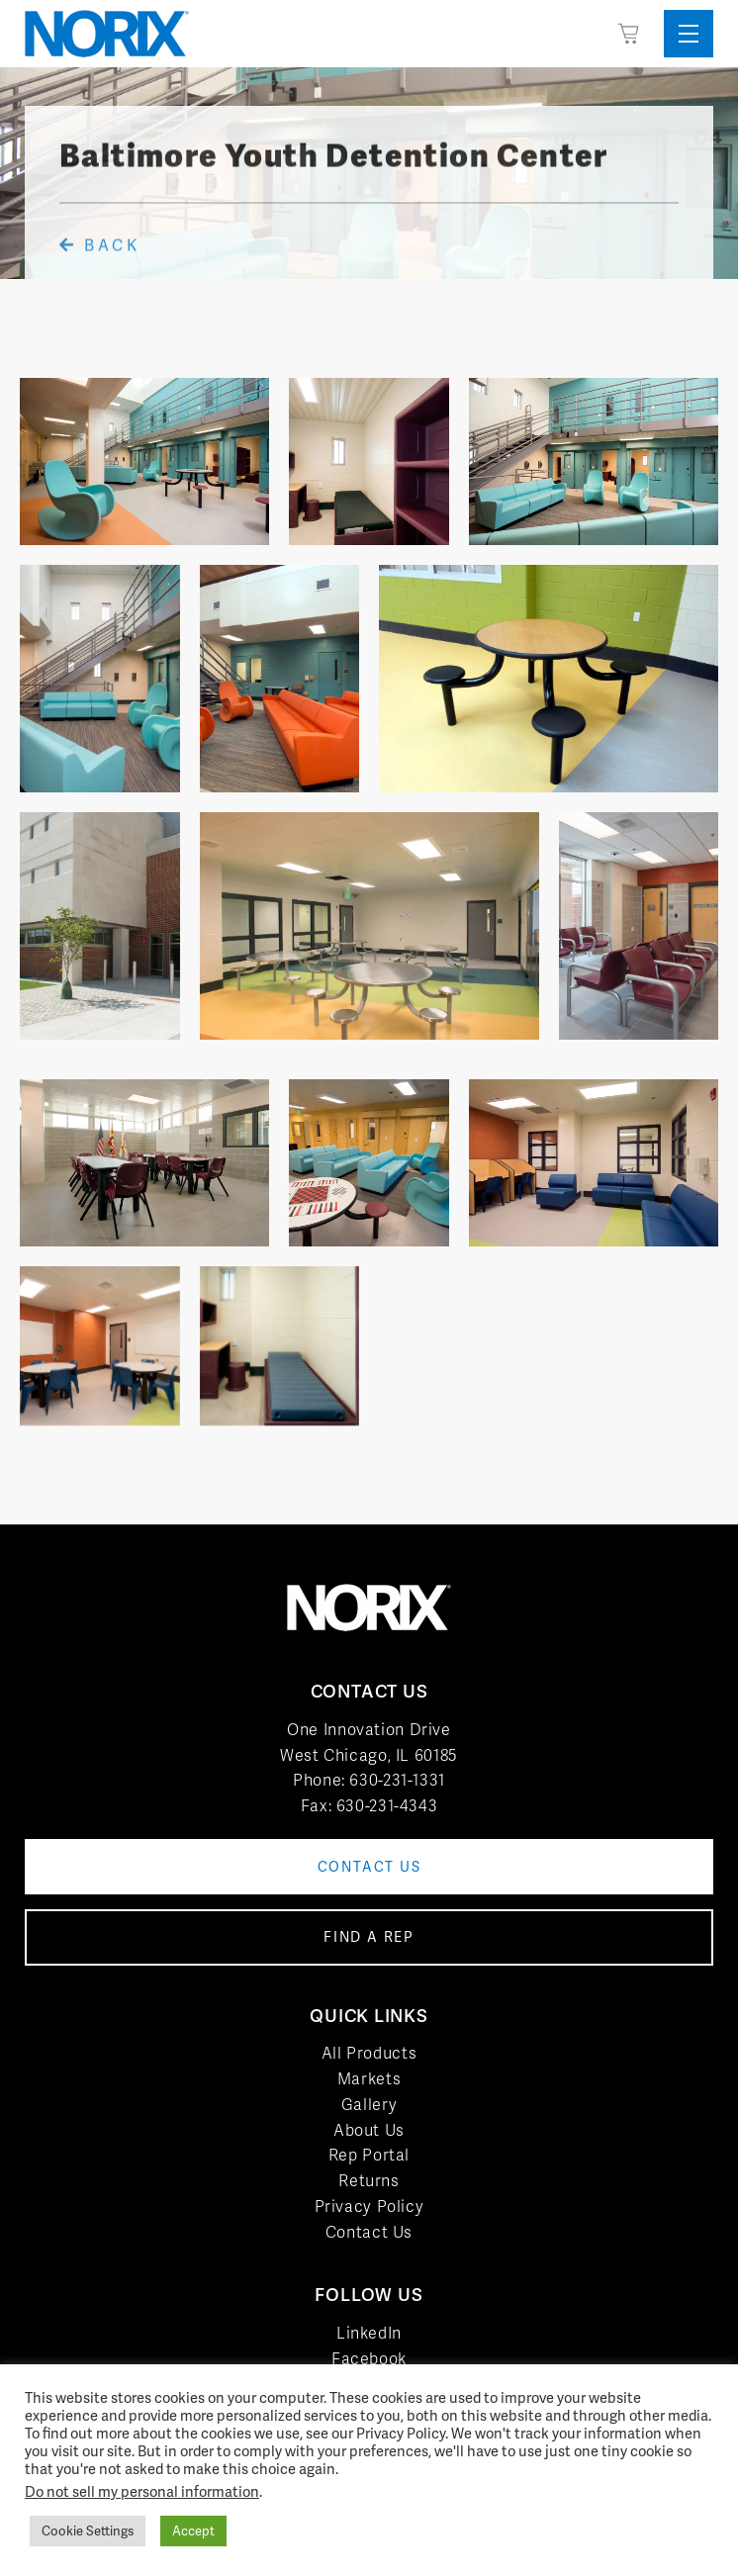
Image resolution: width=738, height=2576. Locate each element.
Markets (369, 2079)
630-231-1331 (397, 1780)
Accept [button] (193, 2531)
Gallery (369, 2104)
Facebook (369, 2358)
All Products (369, 2053)
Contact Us (369, 2232)
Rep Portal (369, 2155)
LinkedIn (369, 2333)
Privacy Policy (369, 2206)
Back (99, 269)
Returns (368, 2180)
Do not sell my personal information (142, 2491)
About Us (369, 2130)
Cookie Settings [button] (88, 2531)
